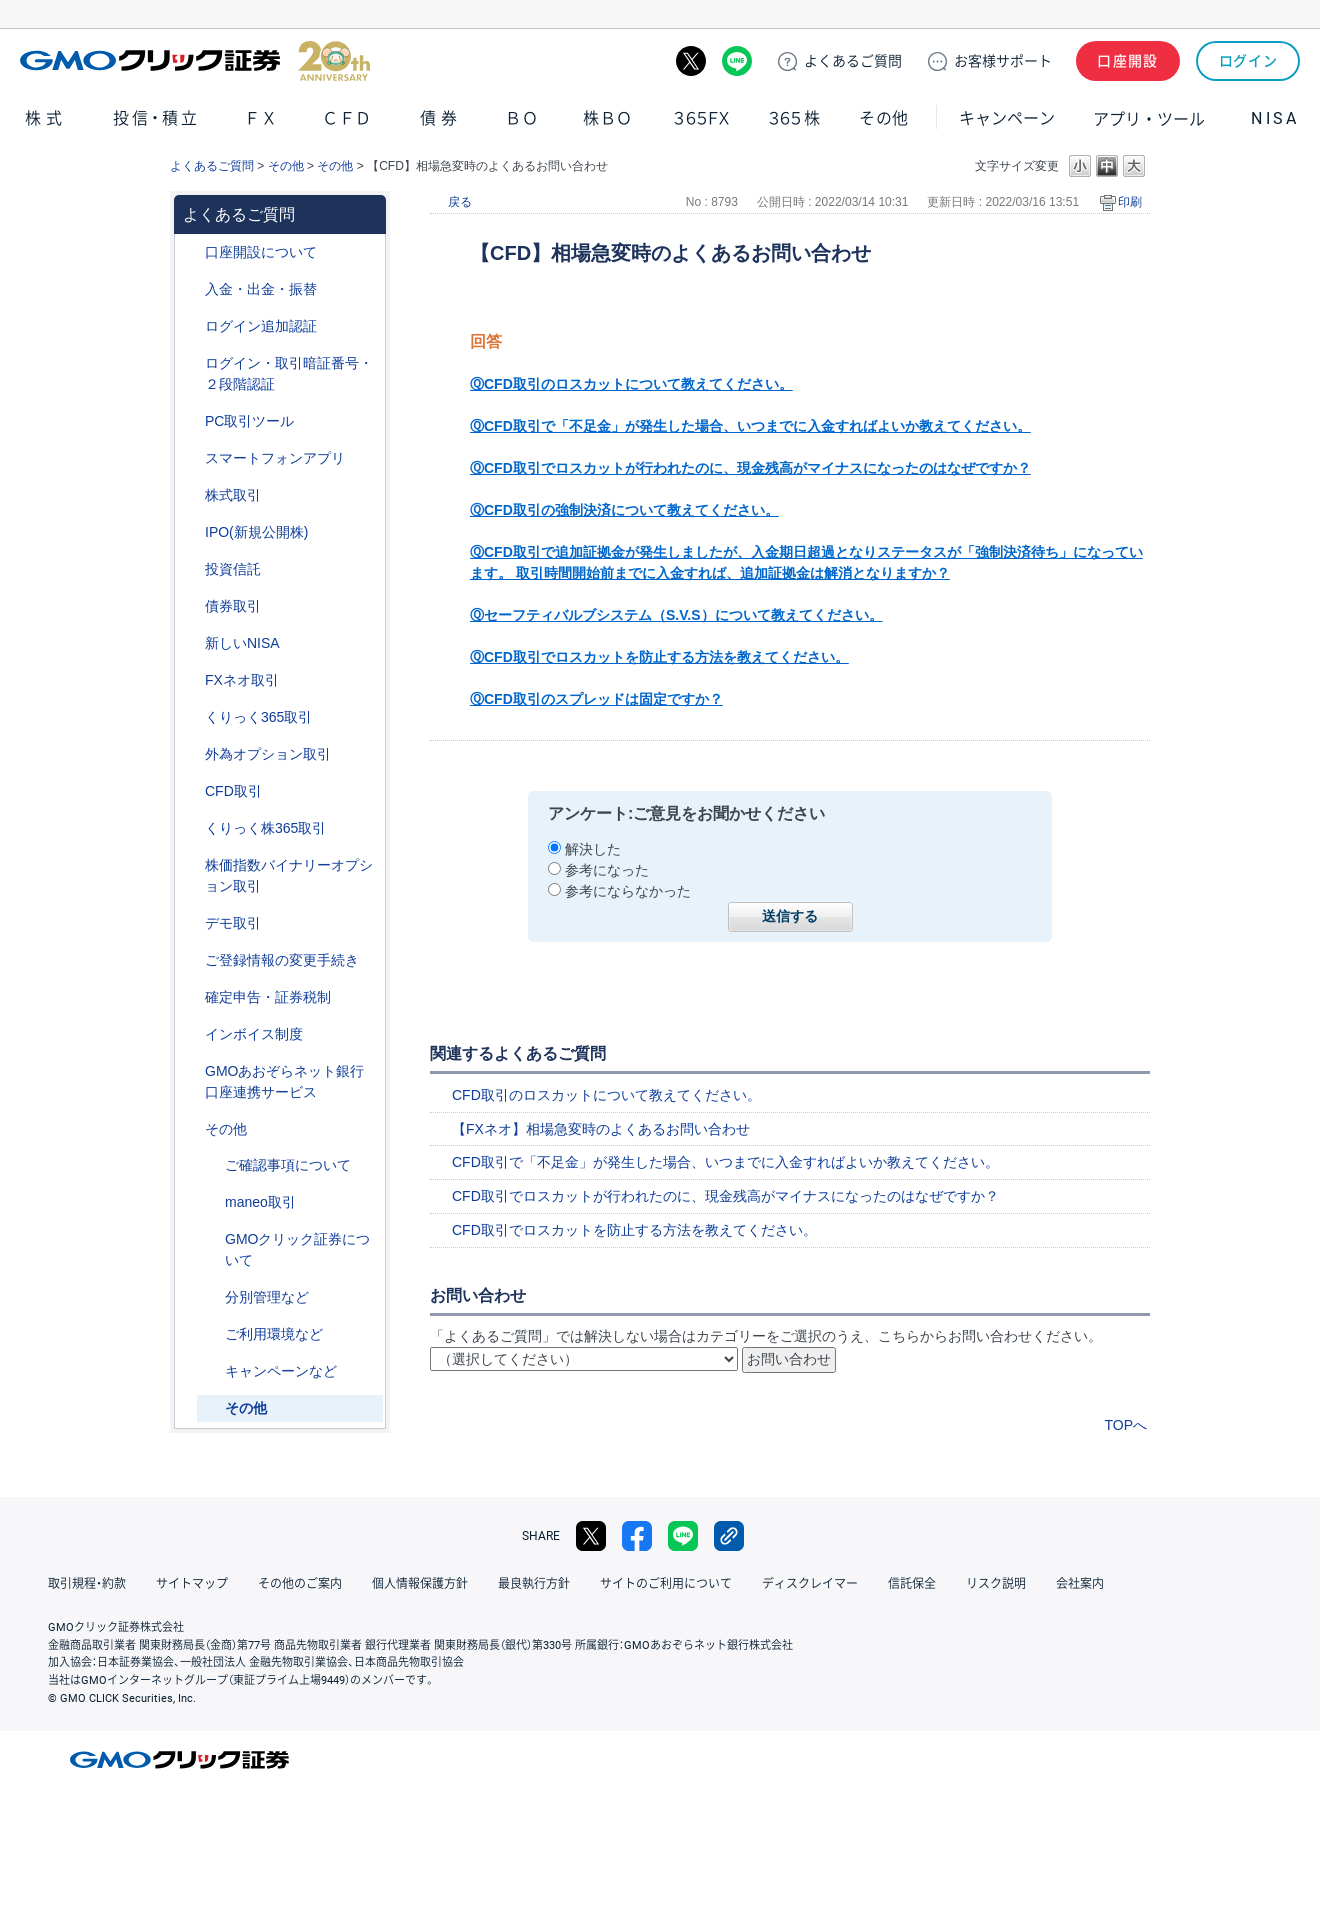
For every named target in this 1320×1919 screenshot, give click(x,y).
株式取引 (233, 495)
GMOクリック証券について (297, 1249)
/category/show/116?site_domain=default (191, 569)
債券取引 (233, 606)
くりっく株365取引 (265, 828)
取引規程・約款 (87, 1584)
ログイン (1248, 61)
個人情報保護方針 (420, 1584)
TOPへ (1125, 1425)
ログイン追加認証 (261, 326)
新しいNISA (242, 643)
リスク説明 (996, 1584)
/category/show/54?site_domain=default (191, 363)
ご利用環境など (274, 1334)
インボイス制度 (254, 1034)
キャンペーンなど (281, 1371)
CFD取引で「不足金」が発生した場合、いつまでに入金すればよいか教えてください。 (725, 1162)
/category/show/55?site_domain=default (191, 289)
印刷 (1130, 202)
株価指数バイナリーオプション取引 (289, 875)
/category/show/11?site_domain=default (191, 791)
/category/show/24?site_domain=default (191, 680)
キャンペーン (1007, 118)
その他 (884, 118)
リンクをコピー (729, 1536)
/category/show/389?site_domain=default (191, 606)
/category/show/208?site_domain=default (191, 458)
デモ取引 (233, 923)
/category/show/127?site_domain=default (191, 997)
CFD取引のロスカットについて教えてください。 (606, 1095)
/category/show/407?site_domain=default (191, 828)
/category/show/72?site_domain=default (191, 495)
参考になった (607, 870)
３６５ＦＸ (701, 118)
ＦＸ (261, 118)
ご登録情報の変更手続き (282, 960)
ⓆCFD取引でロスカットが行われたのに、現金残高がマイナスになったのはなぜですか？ (750, 468)
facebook (637, 1536)
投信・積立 (157, 118)
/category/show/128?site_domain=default (191, 1071)
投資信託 (233, 569)
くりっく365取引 (258, 717)
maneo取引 (260, 1202)
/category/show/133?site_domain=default (191, 865)
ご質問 (853, 61)
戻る (460, 202)
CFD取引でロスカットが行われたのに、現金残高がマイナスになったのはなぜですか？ (725, 1196)
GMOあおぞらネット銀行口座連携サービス (284, 1081)
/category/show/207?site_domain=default (191, 421)
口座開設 (1128, 61)
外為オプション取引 (268, 754)
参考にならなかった (628, 891)
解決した (593, 849)
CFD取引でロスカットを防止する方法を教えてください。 (634, 1230)
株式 (46, 118)
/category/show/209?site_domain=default (191, 923)
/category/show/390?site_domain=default (191, 1034)
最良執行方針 (534, 1584)
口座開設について (261, 252)
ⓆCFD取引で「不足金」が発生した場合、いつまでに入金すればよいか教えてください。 (750, 426)
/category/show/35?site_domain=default (191, 717)
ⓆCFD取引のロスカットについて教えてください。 (631, 384)
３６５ (795, 118)
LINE (737, 61)
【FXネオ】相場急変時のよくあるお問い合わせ (601, 1129)
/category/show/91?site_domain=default (191, 252)
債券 (441, 118)
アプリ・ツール (1149, 118)
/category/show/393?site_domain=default (191, 643)
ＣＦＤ (347, 118)
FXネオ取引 (242, 680)
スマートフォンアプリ (275, 458)
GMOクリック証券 (195, 61)
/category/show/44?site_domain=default (191, 1129)
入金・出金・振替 (261, 289)
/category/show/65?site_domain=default (191, 754)
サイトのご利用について (666, 1584)
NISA (1275, 118)
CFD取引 (233, 791)
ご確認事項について (288, 1165)
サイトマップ (192, 1584)
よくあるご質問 (212, 166)
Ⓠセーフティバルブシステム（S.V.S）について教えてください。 (676, 615)
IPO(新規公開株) (256, 532)
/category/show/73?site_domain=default (191, 532)
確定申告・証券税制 (268, 997)
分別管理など (267, 1297)
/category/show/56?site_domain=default (191, 960)
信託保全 (912, 1584)
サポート (1003, 61)
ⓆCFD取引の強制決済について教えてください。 (624, 510)
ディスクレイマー (810, 1584)
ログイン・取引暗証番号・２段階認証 (289, 373)
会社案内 (1080, 1584)
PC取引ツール (249, 421)
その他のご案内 (300, 1584)
